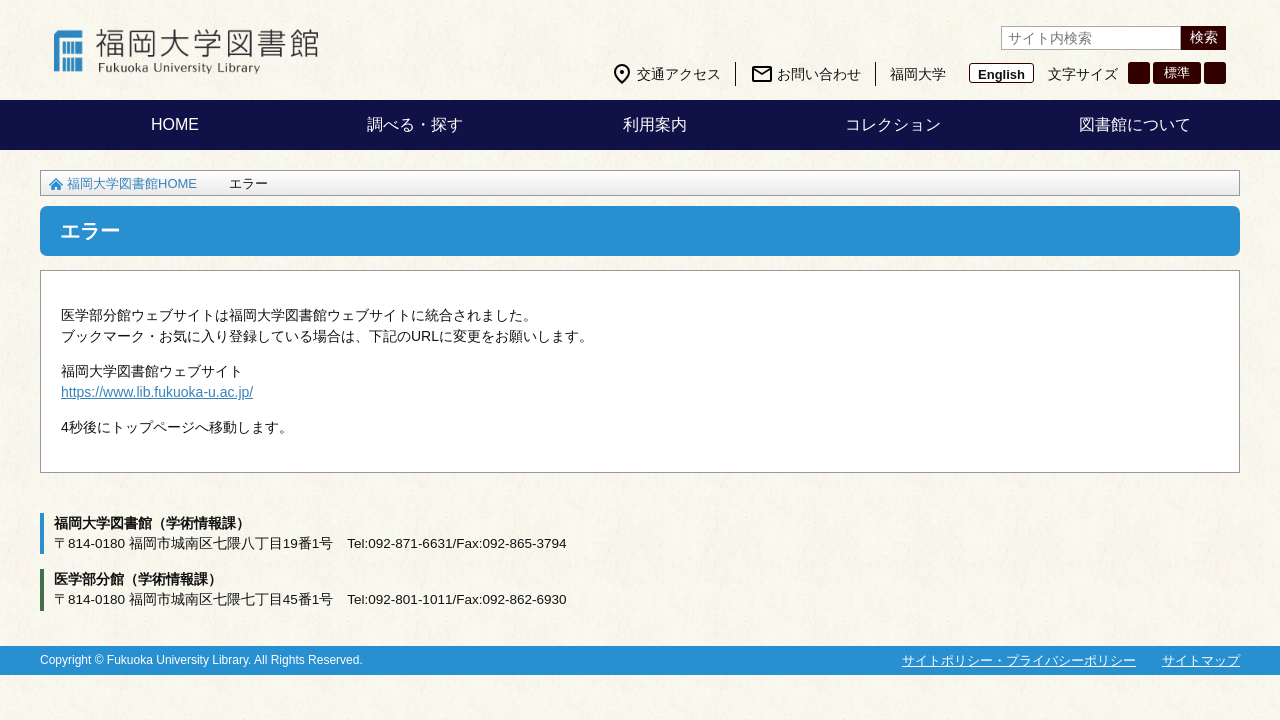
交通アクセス (679, 74)
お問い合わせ (819, 74)
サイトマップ (1201, 660)
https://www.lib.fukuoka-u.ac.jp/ (157, 392)
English (1001, 74)
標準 (1177, 72)
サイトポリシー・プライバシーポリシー (1019, 660)
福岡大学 (918, 74)
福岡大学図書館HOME (132, 183)
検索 (1204, 37)
